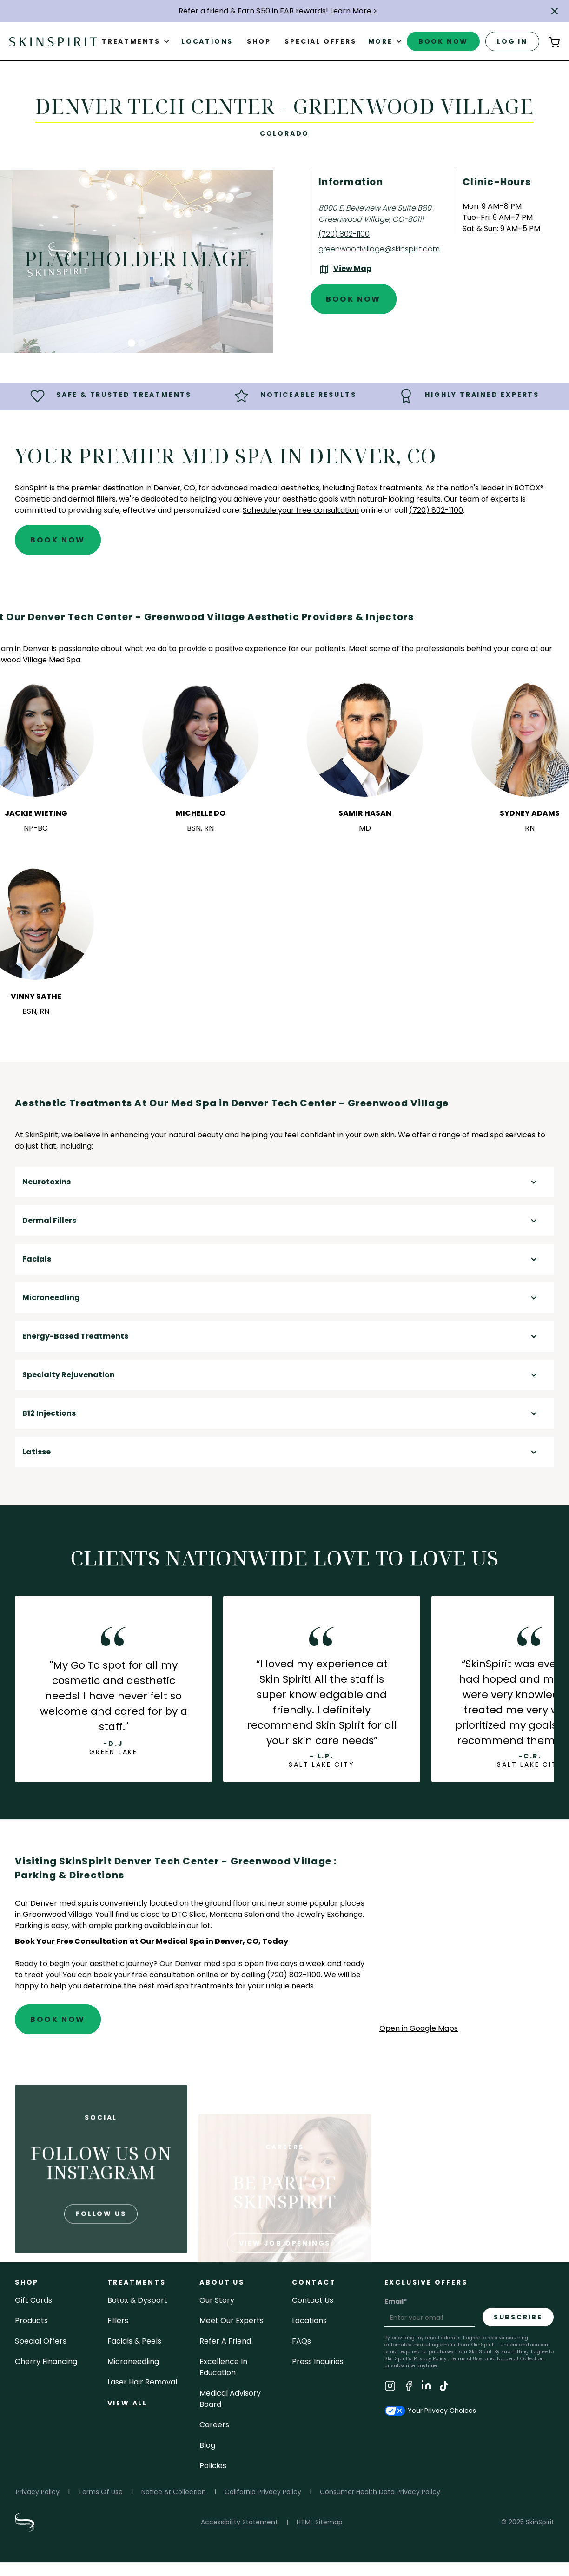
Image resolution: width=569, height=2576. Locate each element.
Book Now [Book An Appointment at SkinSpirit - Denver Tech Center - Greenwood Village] (353, 299)
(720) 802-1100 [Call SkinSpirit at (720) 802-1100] (344, 234)
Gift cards (33, 2300)
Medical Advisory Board (230, 2399)
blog (207, 2445)
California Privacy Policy (263, 2492)
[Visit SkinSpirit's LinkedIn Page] (426, 2387)
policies (212, 2465)
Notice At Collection (173, 2492)
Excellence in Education (223, 2367)
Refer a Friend (225, 2341)
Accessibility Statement (239, 2522)
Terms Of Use (100, 2492)
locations (309, 2320)
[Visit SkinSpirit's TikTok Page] (444, 2387)
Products (31, 2320)
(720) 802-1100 (294, 1974)
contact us (312, 2300)
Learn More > (352, 11)
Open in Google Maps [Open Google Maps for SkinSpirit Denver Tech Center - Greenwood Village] (418, 2028)
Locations (207, 41)
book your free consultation (144, 1974)
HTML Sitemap (320, 2522)
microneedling (133, 2361)
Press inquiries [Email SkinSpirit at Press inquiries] (318, 2361)
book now (443, 41)
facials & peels (134, 2341)
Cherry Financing (46, 2361)
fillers (117, 2320)
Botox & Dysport (137, 2300)
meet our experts (231, 2320)
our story (216, 2300)
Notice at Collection (520, 2358)
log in (512, 41)
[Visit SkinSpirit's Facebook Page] (408, 2387)
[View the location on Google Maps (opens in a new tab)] (344, 269)
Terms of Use (466, 2358)
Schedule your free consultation (301, 510)
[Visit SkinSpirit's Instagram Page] (390, 2387)
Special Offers (40, 2341)
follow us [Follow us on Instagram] (101, 2248)
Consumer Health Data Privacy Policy (380, 2492)
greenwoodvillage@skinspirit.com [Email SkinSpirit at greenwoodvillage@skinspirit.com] (379, 249)
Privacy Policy (429, 2358)
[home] (53, 41)
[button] (555, 11)
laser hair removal (142, 2382)
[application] (466, 1938)
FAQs (301, 2341)
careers (214, 2424)
